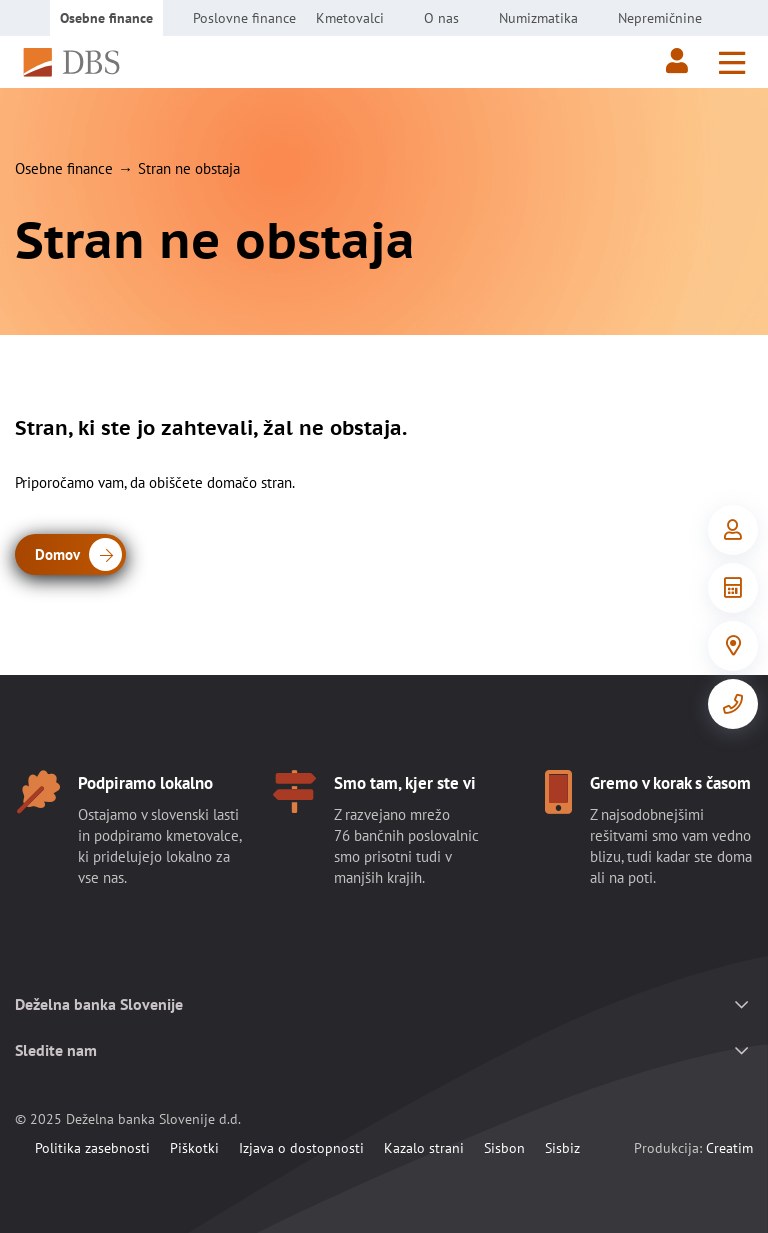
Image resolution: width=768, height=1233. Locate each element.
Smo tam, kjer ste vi (405, 783)
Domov (79, 556)
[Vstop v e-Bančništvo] (733, 530)
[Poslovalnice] (733, 646)
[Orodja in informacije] (733, 588)
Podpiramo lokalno (145, 783)
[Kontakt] (733, 704)
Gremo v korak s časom (670, 783)
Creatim (729, 1148)
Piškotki (194, 1148)
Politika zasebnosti (92, 1148)
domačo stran (249, 482)
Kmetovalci (350, 18)
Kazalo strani (424, 1148)
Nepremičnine (660, 18)
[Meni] (732, 62)
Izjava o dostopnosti (301, 1148)
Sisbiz (562, 1148)
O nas (441, 18)
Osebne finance (106, 18)
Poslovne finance (244, 18)
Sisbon (504, 1148)
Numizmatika (538, 18)
